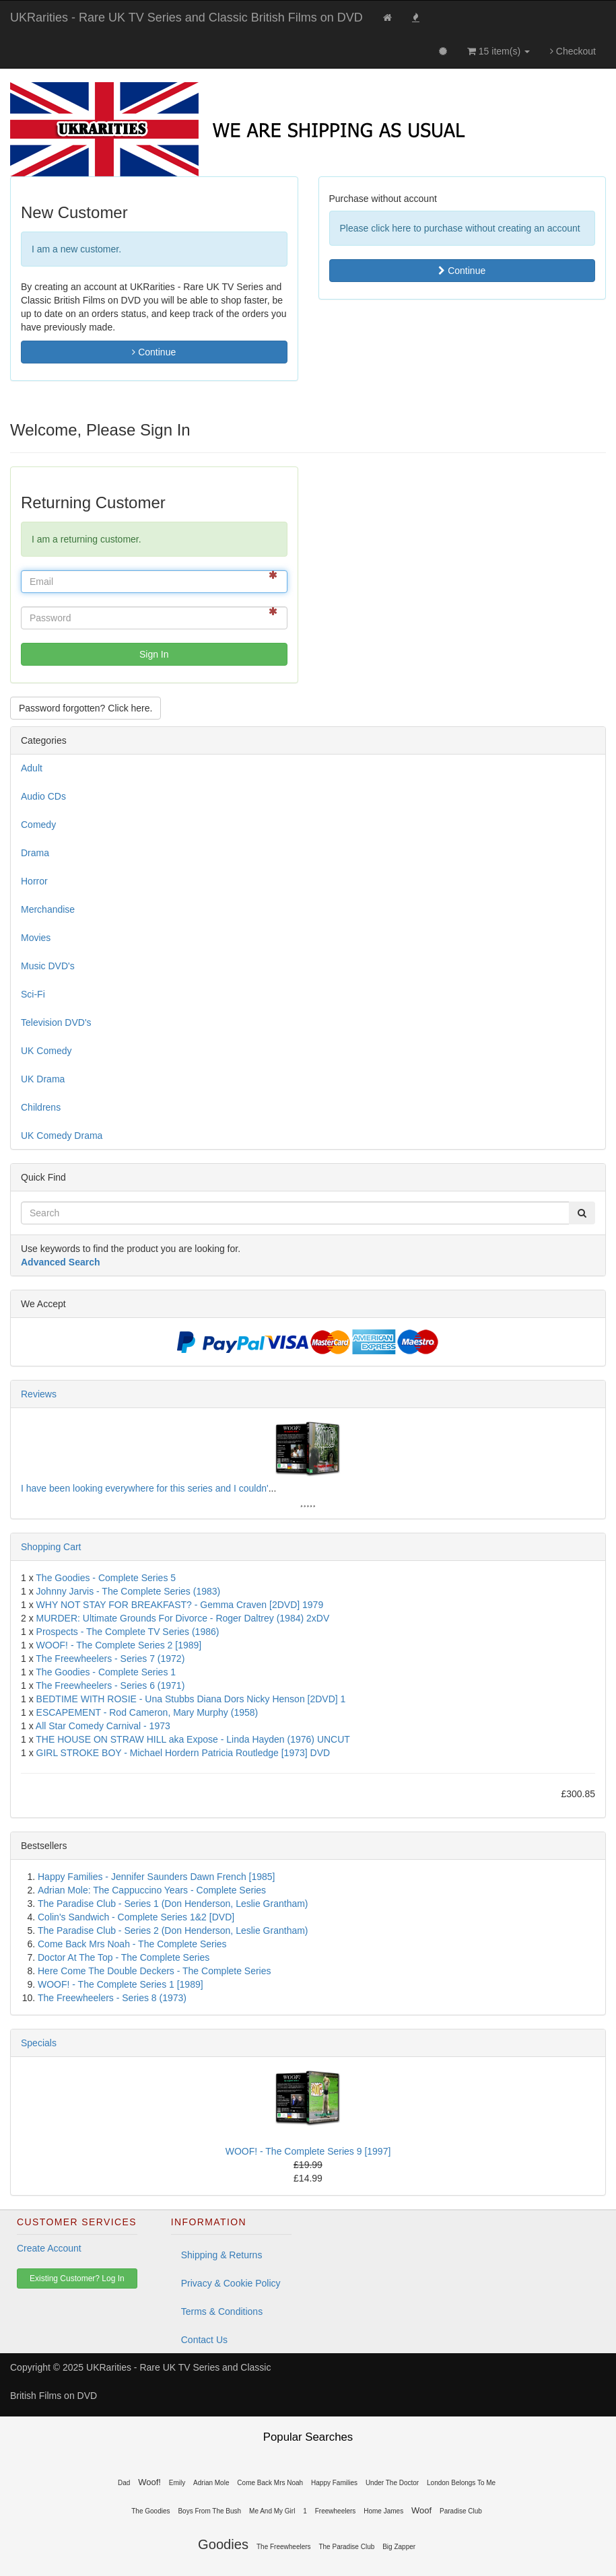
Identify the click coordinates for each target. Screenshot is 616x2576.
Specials (39, 2043)
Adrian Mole (211, 2482)
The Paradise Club (346, 2546)
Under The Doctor (392, 2482)
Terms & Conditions (222, 2311)
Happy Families (334, 2482)
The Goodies (150, 2511)
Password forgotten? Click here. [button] (85, 708)
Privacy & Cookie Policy (231, 2283)
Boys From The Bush (209, 2511)
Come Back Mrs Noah (270, 2482)
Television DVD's (56, 1022)
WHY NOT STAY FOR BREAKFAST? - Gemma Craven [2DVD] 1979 (180, 1604)
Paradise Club (461, 2511)
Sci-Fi (33, 994)
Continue (154, 352)
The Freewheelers (283, 2546)
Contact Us (204, 2339)
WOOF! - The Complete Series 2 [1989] (119, 1645)
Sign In (154, 654)
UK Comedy (46, 1050)
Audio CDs (43, 796)
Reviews (39, 1394)
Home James (383, 2511)
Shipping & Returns (222, 2255)
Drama (35, 852)
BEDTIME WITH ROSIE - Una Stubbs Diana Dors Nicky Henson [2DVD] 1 (191, 1699)
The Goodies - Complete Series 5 (106, 1577)
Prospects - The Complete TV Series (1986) (127, 1631)
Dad (124, 2482)
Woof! (149, 2482)
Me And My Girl (272, 2511)
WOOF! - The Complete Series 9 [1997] (308, 2151)
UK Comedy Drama (61, 1135)
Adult (31, 768)
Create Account (49, 2248)
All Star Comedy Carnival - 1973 (103, 1725)
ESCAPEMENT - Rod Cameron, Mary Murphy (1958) (147, 1712)
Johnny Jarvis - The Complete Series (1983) (128, 1591)
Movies (35, 937)
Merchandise (48, 909)
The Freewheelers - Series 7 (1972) (110, 1658)
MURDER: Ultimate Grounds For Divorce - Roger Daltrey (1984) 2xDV (183, 1618)
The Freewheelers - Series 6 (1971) (110, 1685)
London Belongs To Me (461, 2482)
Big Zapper (398, 2546)
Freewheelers (335, 2511)
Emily (177, 2482)
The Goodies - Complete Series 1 (106, 1672)
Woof (421, 2510)
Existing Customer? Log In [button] (77, 2278)
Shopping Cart (51, 1546)
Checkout (573, 51)
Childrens (41, 1107)
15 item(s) (498, 51)
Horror (34, 881)
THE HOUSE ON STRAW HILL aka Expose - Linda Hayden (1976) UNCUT (193, 1739)
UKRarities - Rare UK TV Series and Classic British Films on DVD (186, 17)
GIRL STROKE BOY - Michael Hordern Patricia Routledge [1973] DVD (183, 1752)
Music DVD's (48, 966)
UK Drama (43, 1079)
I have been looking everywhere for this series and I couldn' (145, 1488)
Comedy (38, 824)
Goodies (223, 2544)
